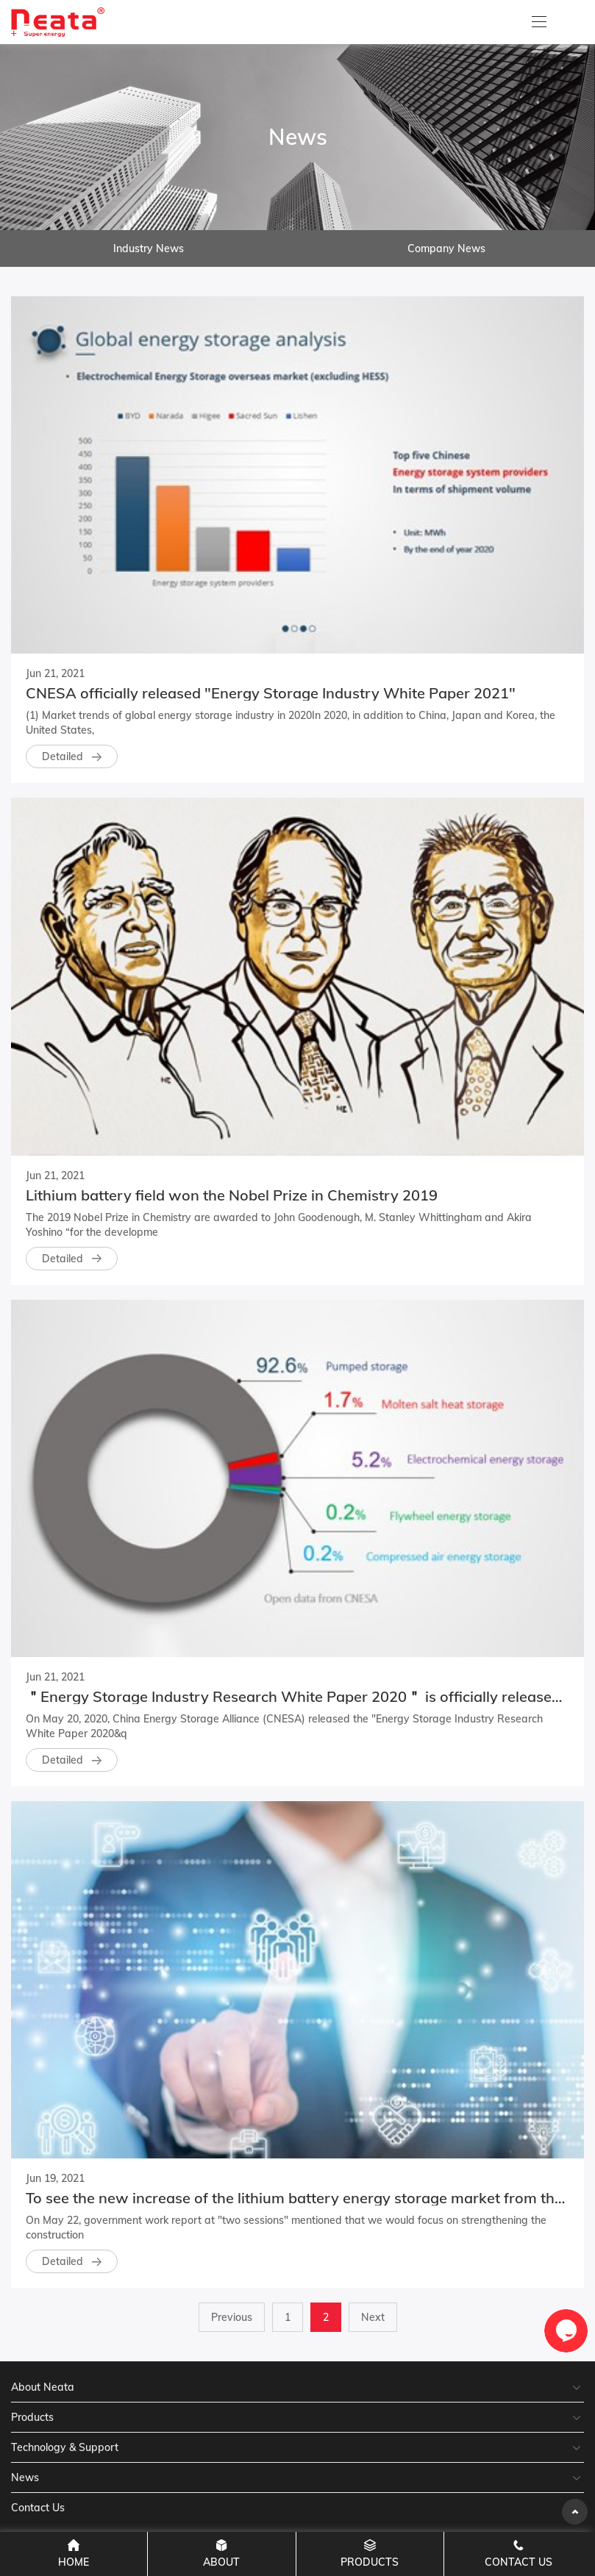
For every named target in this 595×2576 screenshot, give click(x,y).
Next (373, 2317)
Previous (231, 2317)
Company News (446, 248)
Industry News (148, 248)
